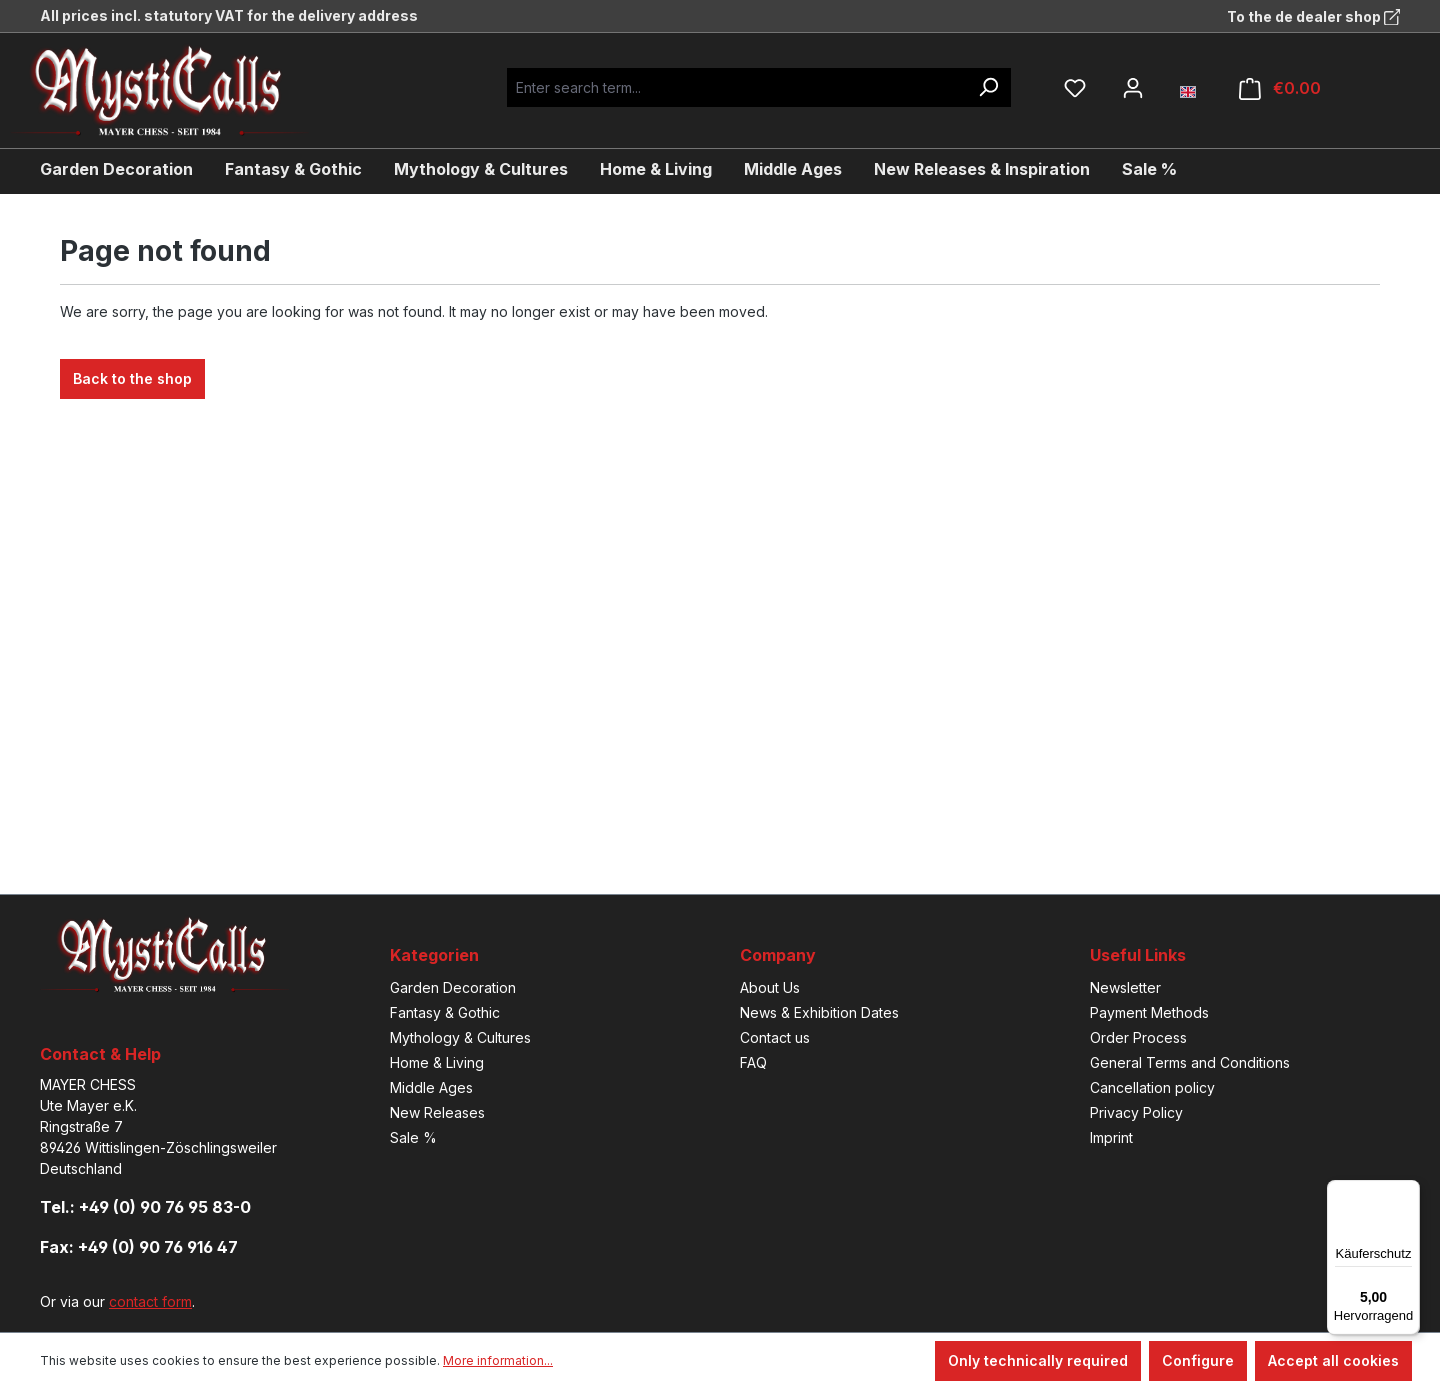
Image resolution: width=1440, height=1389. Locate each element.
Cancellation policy (1152, 1087)
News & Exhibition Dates (819, 1012)
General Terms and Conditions (1190, 1062)
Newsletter (1125, 987)
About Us (770, 987)
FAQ (753, 1062)
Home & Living (437, 1062)
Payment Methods (1149, 1012)
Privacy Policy (1136, 1112)
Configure (1198, 1360)
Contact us (775, 1037)
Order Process (1138, 1037)
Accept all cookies (1333, 1360)
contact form (150, 1301)
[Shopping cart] (1280, 88)
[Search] (988, 87)
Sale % (413, 1137)
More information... (498, 1360)
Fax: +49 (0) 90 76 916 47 (139, 1247)
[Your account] (1133, 88)
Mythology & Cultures (460, 1037)
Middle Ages (431, 1087)
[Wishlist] (1075, 88)
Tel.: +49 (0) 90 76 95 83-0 (145, 1207)
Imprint (1111, 1137)
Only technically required (1038, 1360)
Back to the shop (132, 378)
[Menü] (1408, 1192)
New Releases (437, 1112)
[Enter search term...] (736, 87)
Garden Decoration (453, 987)
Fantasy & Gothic (445, 1012)
